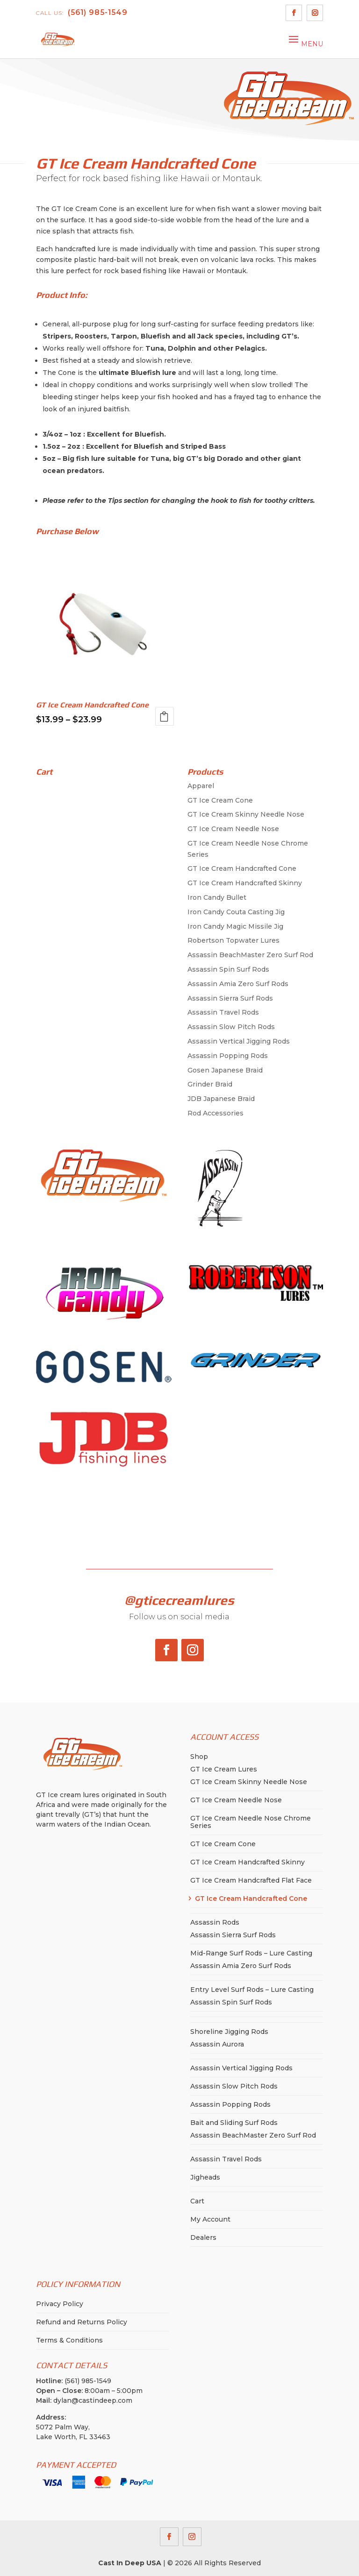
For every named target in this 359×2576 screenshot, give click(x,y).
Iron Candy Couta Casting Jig (236, 912)
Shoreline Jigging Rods (229, 2031)
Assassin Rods (214, 1922)
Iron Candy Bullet (216, 897)
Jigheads (205, 2177)
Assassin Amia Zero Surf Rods (237, 984)
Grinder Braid (209, 1084)
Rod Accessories (215, 1113)
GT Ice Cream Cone (220, 800)
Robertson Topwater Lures (233, 940)
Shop (199, 1756)
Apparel (200, 786)
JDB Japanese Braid (221, 1098)
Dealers (203, 2237)
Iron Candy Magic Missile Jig (235, 926)
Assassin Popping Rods (227, 1056)
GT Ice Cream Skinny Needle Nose (245, 814)
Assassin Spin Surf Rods (228, 969)
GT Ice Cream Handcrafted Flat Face (251, 1880)
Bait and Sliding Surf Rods (234, 2122)
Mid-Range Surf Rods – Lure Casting (251, 1953)
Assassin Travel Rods (223, 1012)
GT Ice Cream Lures (223, 1769)
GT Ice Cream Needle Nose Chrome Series (250, 1822)
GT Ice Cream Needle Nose (233, 829)
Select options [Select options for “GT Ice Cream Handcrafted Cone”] (164, 716)
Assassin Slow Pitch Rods (231, 1027)
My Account (210, 2219)
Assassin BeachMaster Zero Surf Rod (250, 955)
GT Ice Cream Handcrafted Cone (241, 868)
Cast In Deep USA (129, 2563)
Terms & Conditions (69, 2340)
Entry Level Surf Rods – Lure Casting (252, 1989)
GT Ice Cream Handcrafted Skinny (244, 883)
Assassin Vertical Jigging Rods (238, 1041)
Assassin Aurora (217, 2044)
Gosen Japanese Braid (225, 1070)
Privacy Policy (59, 2304)
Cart (197, 2201)
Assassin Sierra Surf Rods (230, 998)
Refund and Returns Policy (81, 2322)
